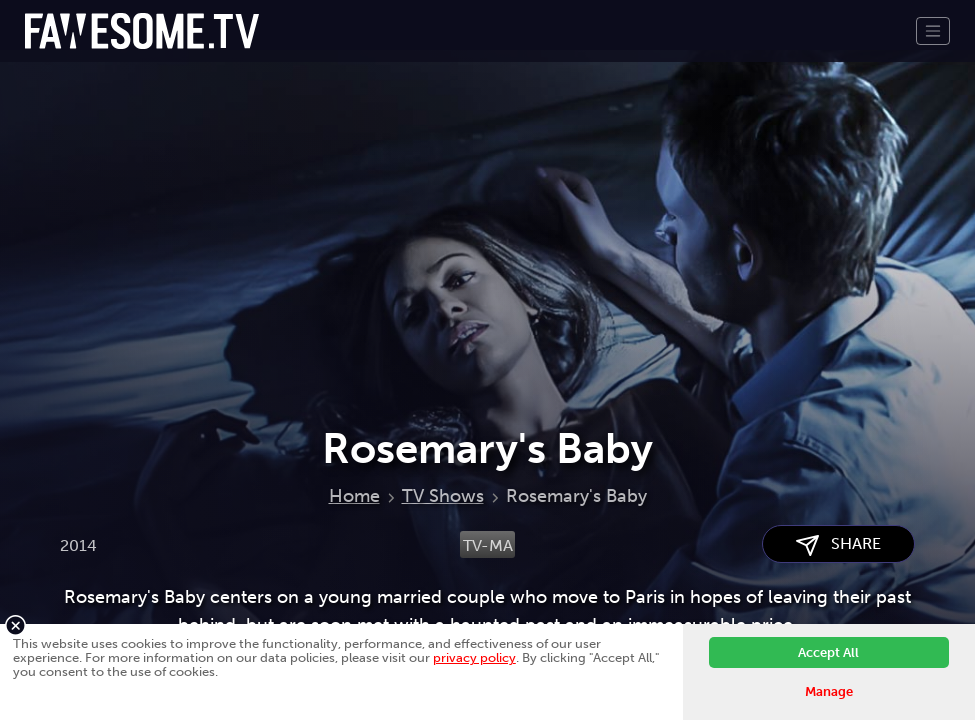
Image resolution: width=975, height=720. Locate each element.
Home (354, 496)
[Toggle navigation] (933, 31)
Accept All (828, 652)
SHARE (838, 544)
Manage (829, 691)
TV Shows (443, 496)
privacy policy (474, 657)
